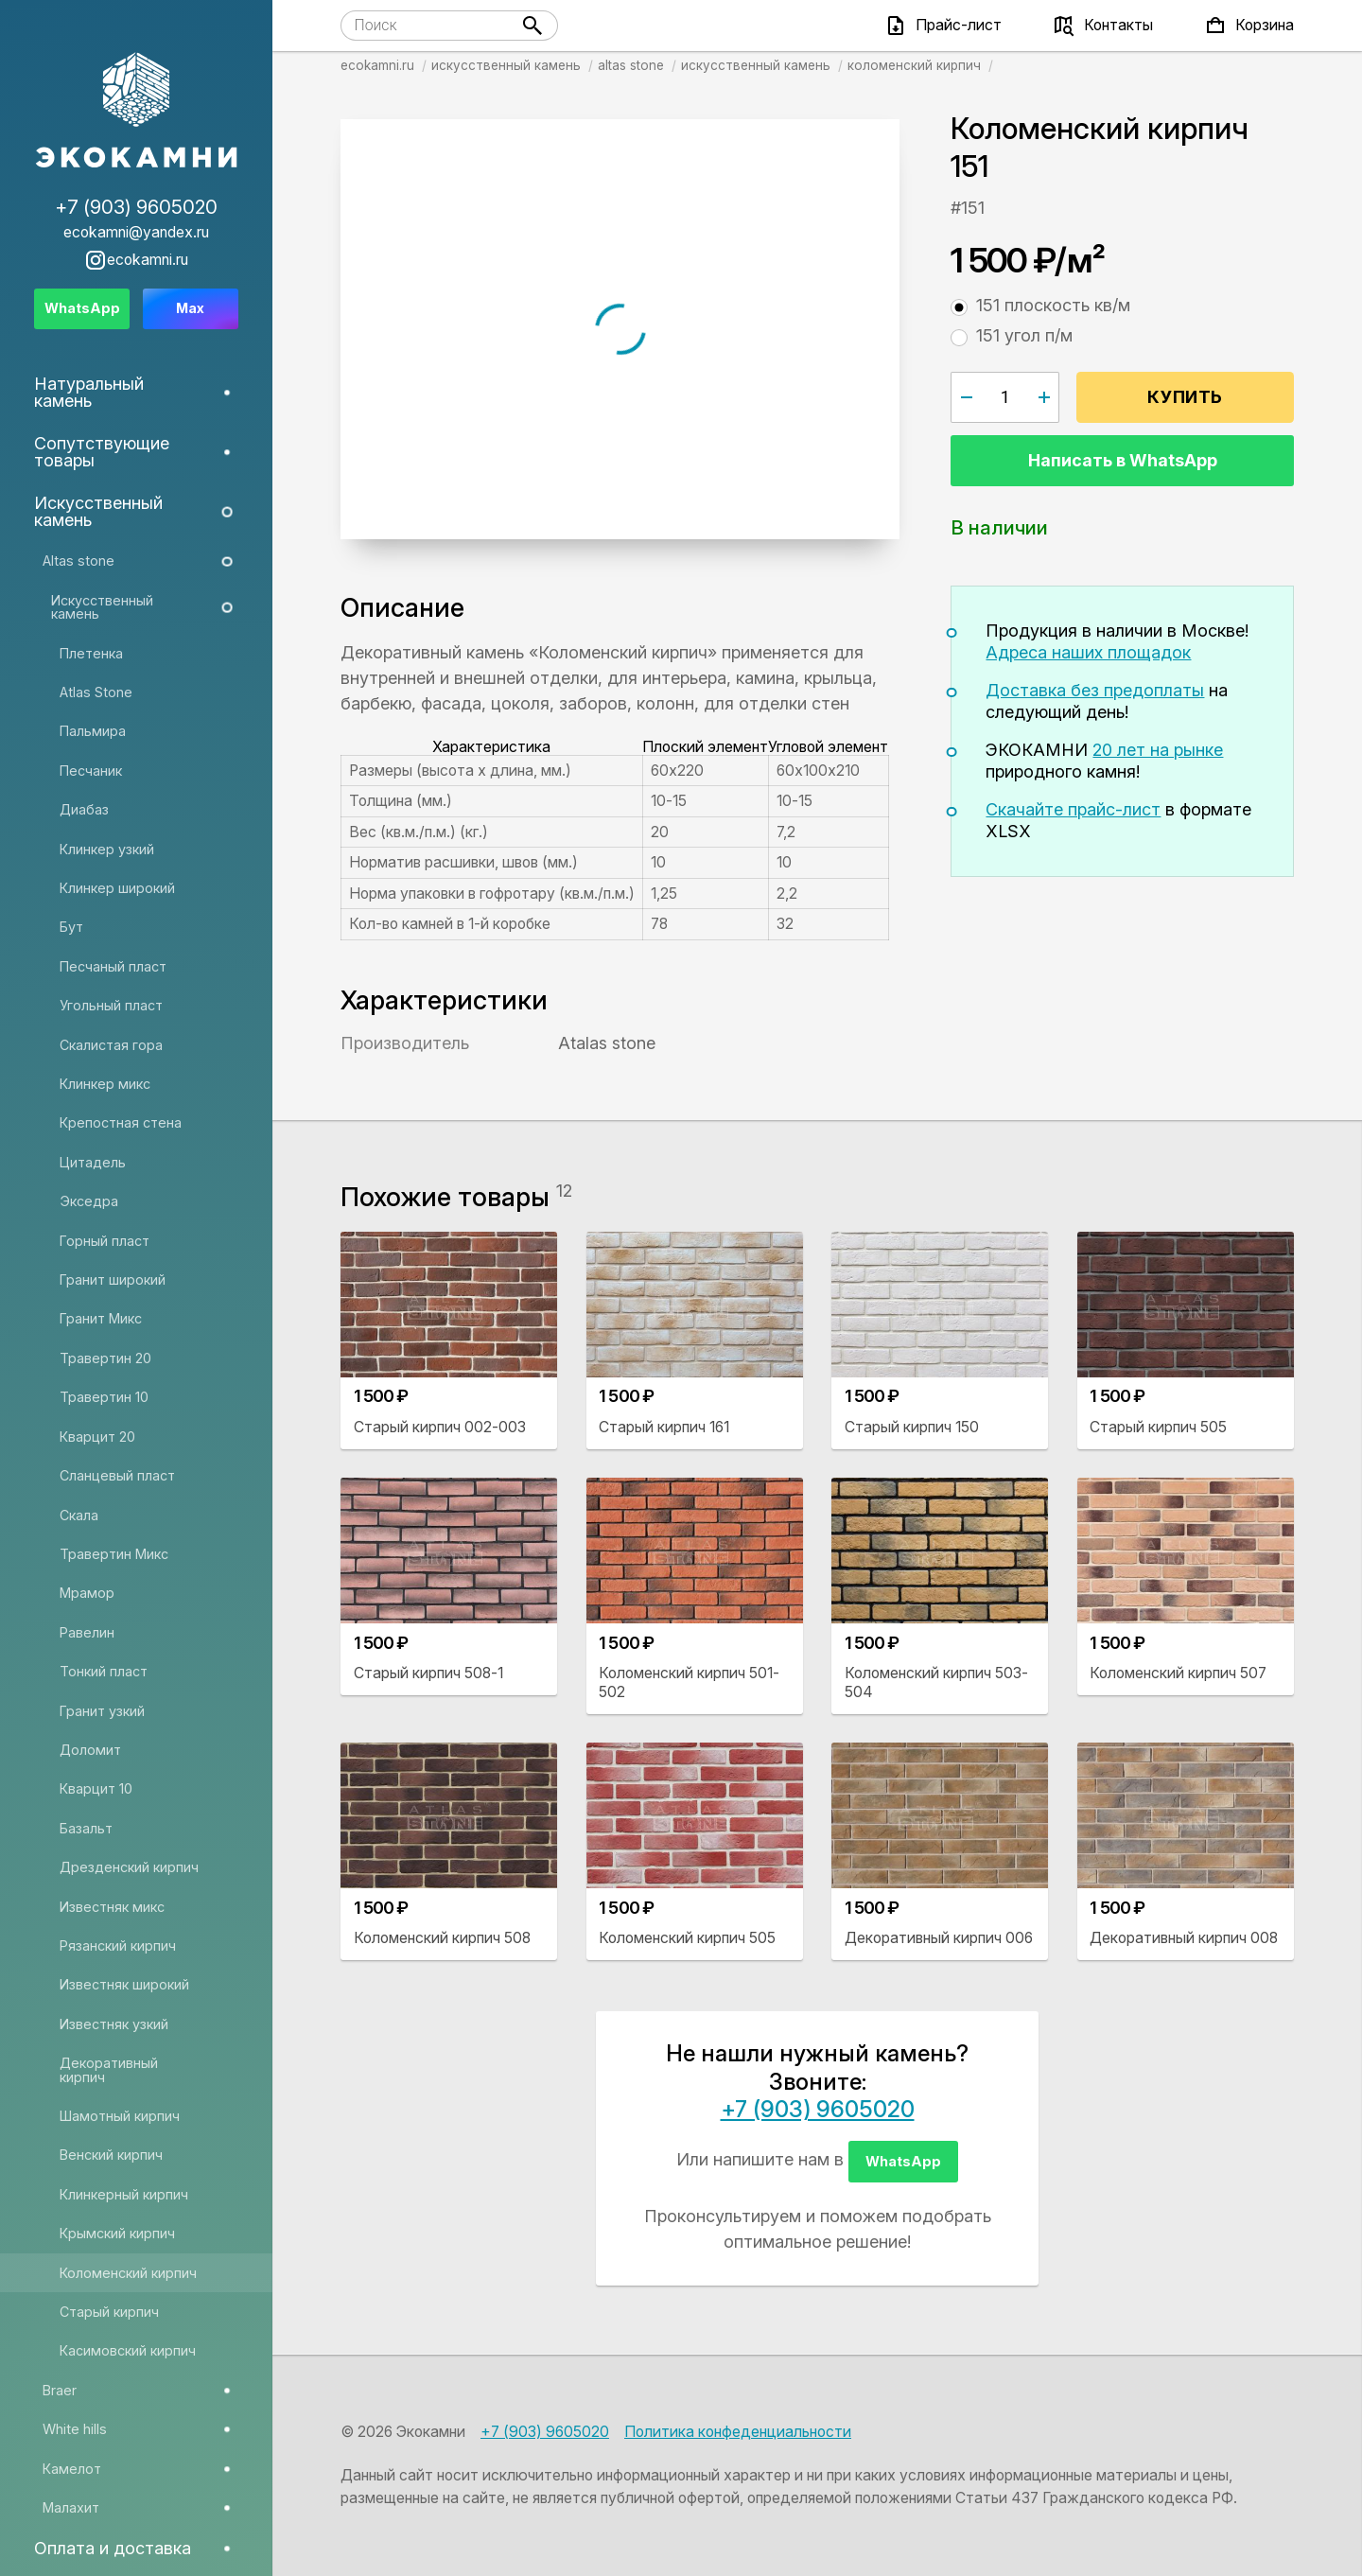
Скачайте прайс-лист (1073, 809)
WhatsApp (903, 2161)
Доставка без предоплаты (1095, 690)
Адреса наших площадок (1088, 652)
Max (190, 308)
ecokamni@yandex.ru (136, 232)
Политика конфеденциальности (737, 2432)
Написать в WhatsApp (1122, 460)
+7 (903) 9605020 (818, 2109)
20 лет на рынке (1157, 750)
